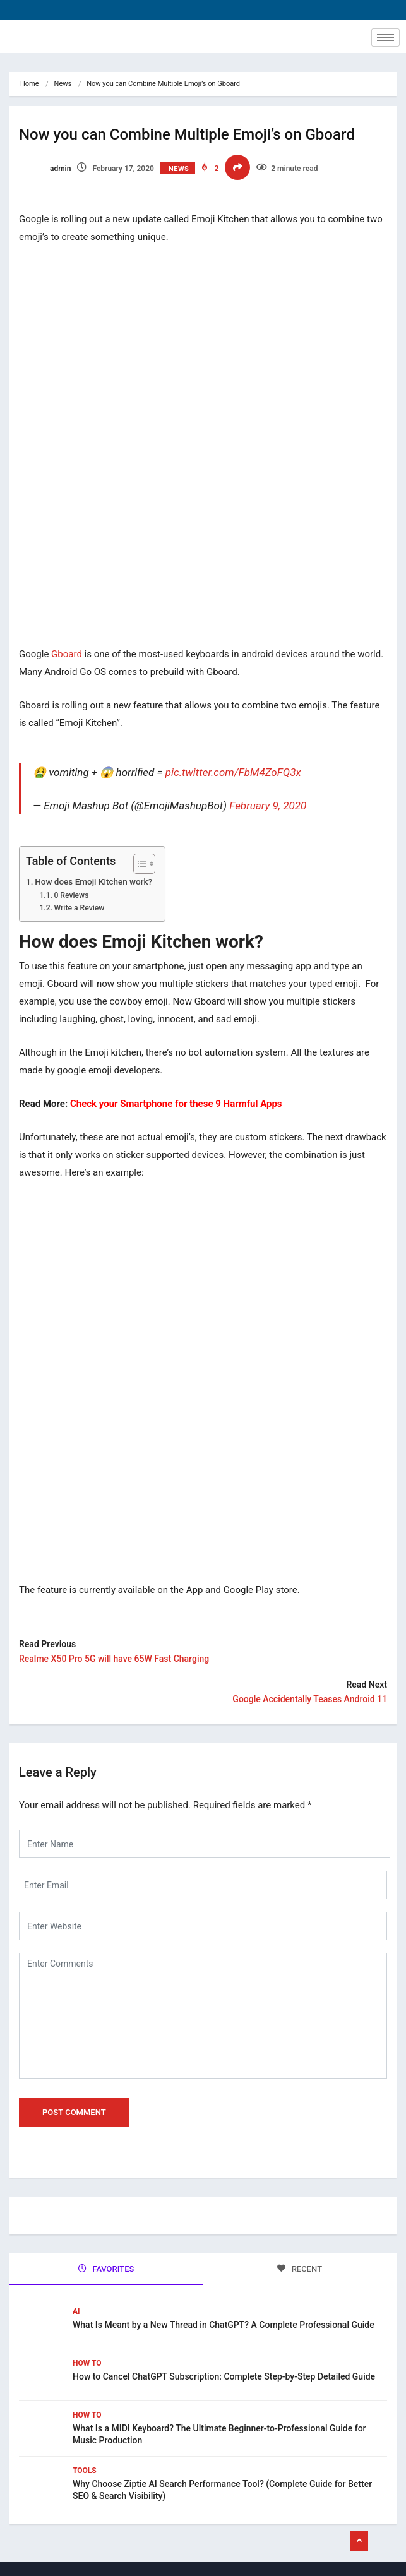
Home (29, 84)
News (63, 84)
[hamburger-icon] (385, 37)
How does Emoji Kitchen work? (93, 881)
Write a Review (79, 907)
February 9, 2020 (267, 805)
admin (45, 168)
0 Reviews (71, 895)
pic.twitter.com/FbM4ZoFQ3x (233, 772)
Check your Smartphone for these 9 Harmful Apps (176, 1103)
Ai (76, 2311)
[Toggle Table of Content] (138, 863)
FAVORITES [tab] (106, 2269)
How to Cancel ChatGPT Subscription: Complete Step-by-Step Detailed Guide (225, 2376)
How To (87, 2363)
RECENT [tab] (299, 2269)
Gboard (66, 654)
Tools (85, 2470)
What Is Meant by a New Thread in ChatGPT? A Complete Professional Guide (223, 2325)
